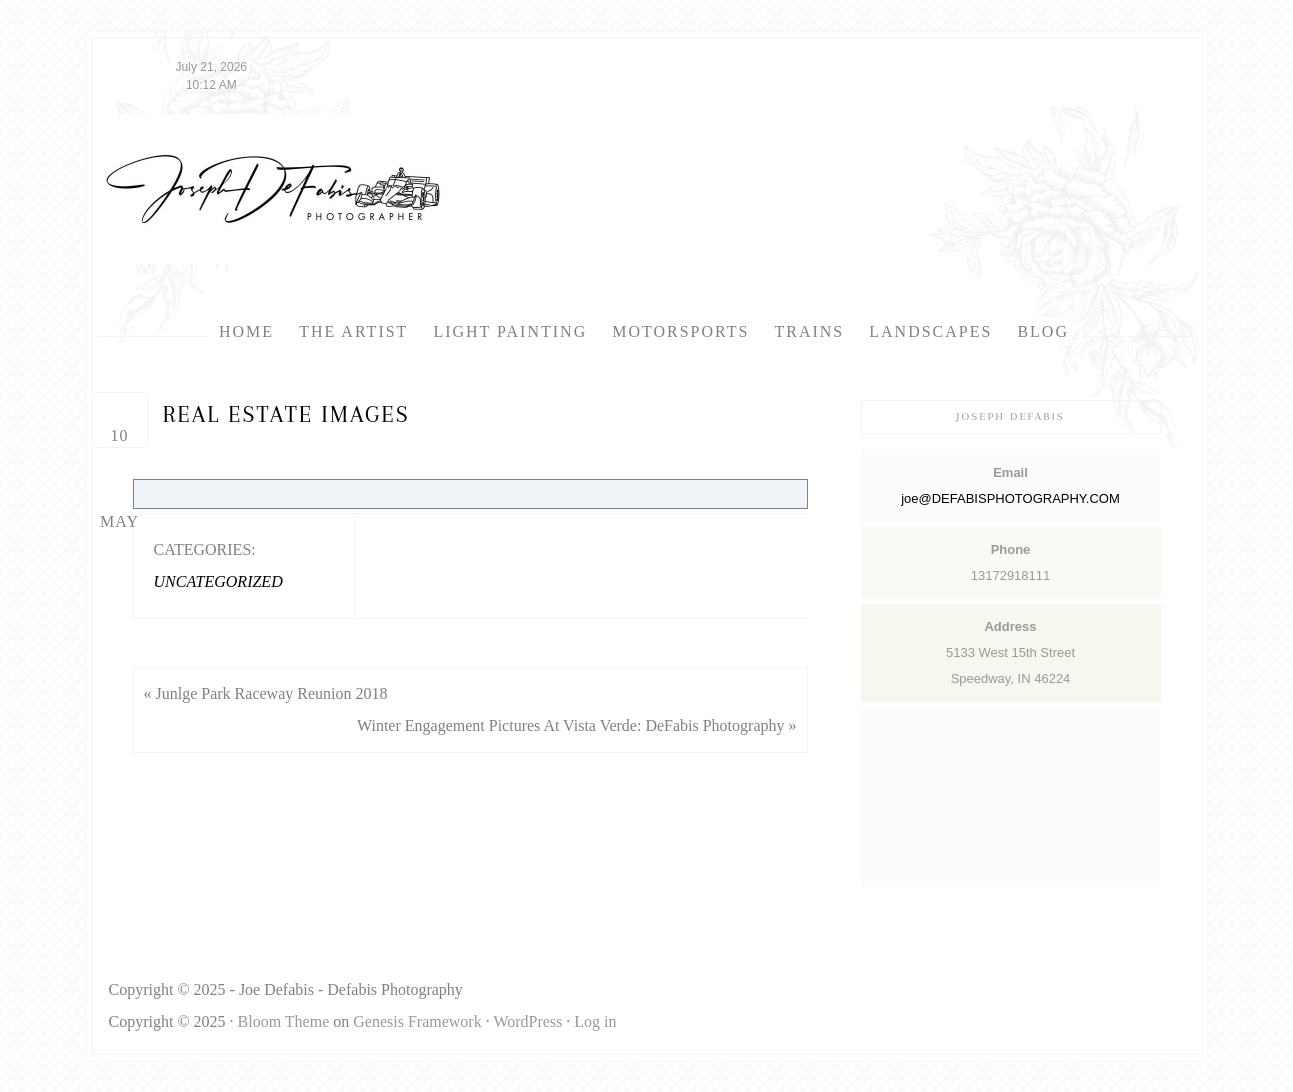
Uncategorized (218, 581)
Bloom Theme (284, 1021)
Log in (595, 1021)
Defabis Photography (273, 189)
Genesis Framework (417, 1021)
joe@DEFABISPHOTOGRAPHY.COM (1010, 498)
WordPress (527, 1021)
